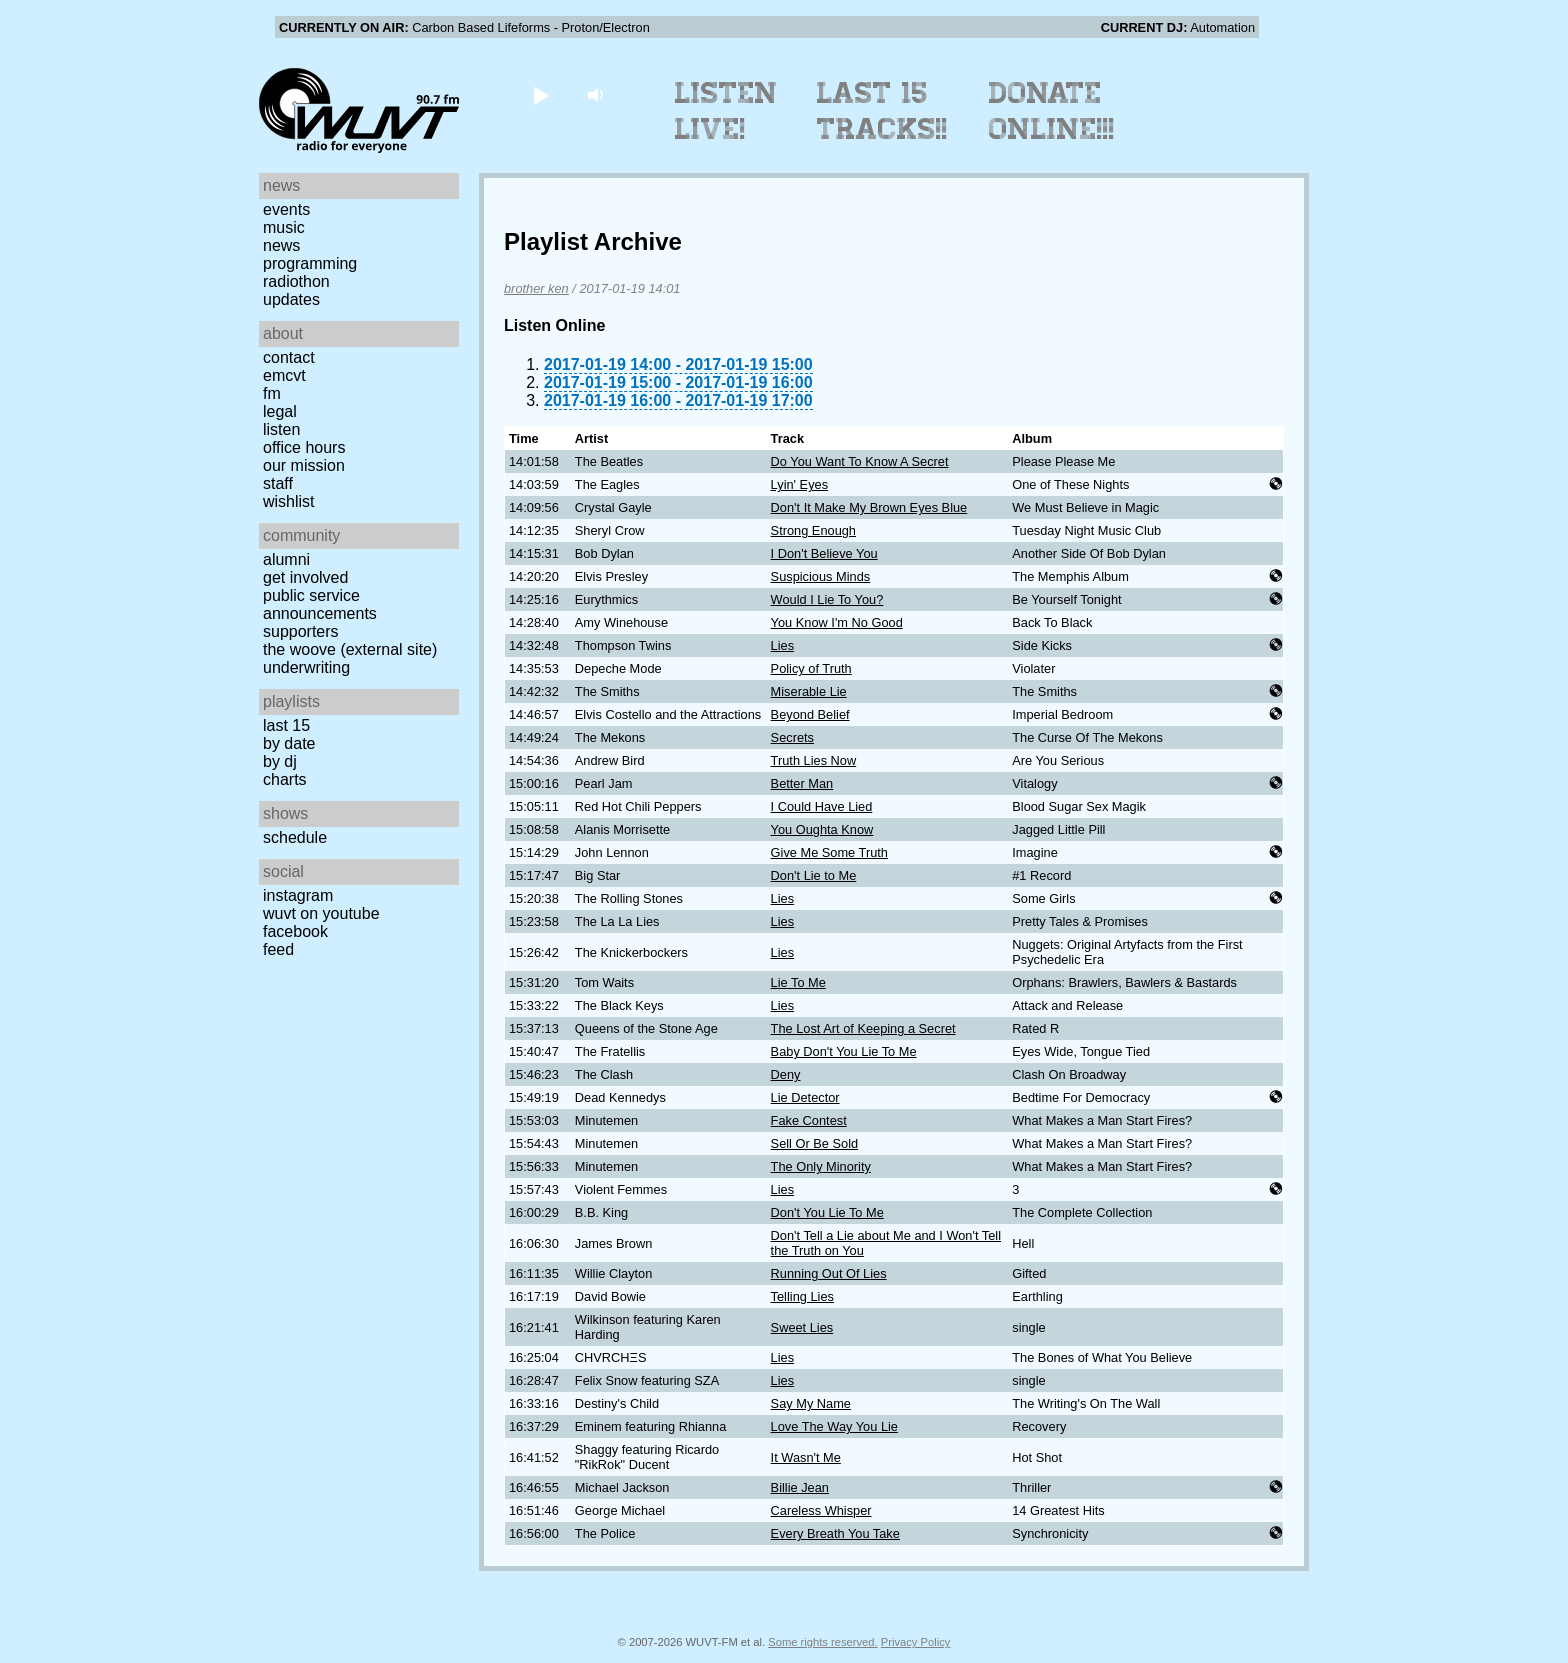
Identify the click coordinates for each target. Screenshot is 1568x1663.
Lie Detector (805, 1097)
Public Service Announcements (320, 604)
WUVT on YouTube (321, 913)
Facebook (295, 931)
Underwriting (306, 667)
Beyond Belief (810, 714)
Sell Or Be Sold (815, 1143)
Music (284, 227)
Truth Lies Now (814, 760)
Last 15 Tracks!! (882, 111)
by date (289, 743)
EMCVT (284, 375)
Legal (280, 411)
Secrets (792, 737)
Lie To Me (798, 982)
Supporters (301, 631)
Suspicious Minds (821, 576)
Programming (310, 263)
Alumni (286, 559)
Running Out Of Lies (829, 1273)
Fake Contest (809, 1120)
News (281, 245)
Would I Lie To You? (827, 599)
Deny (786, 1074)
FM (272, 393)
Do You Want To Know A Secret (860, 461)
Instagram (298, 895)
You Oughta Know (822, 829)
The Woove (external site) (350, 649)
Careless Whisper (821, 1510)
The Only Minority (821, 1166)
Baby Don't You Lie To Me (844, 1051)
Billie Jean (800, 1487)
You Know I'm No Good (837, 622)
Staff (278, 483)
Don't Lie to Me (814, 875)
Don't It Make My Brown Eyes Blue (869, 507)
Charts (285, 779)
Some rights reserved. (822, 1642)
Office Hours (304, 447)
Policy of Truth (811, 668)
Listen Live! (726, 111)
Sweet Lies (802, 1327)
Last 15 (286, 725)
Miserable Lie (809, 691)
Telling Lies (802, 1296)
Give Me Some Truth (829, 852)
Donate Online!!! (1052, 111)
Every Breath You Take (835, 1533)
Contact (289, 357)
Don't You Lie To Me (827, 1212)
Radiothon (296, 281)
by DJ (280, 761)
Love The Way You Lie (834, 1426)
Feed (278, 949)
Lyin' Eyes (799, 484)
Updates (291, 299)
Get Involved (305, 577)
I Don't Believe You (824, 553)
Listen (281, 429)
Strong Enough (813, 530)
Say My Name (811, 1403)
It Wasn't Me (806, 1457)
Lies (782, 645)
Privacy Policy (916, 1642)
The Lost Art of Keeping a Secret (863, 1028)
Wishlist (289, 501)
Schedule (295, 837)
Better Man (802, 783)
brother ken (536, 288)
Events (286, 209)
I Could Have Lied (822, 806)
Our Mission (304, 465)
